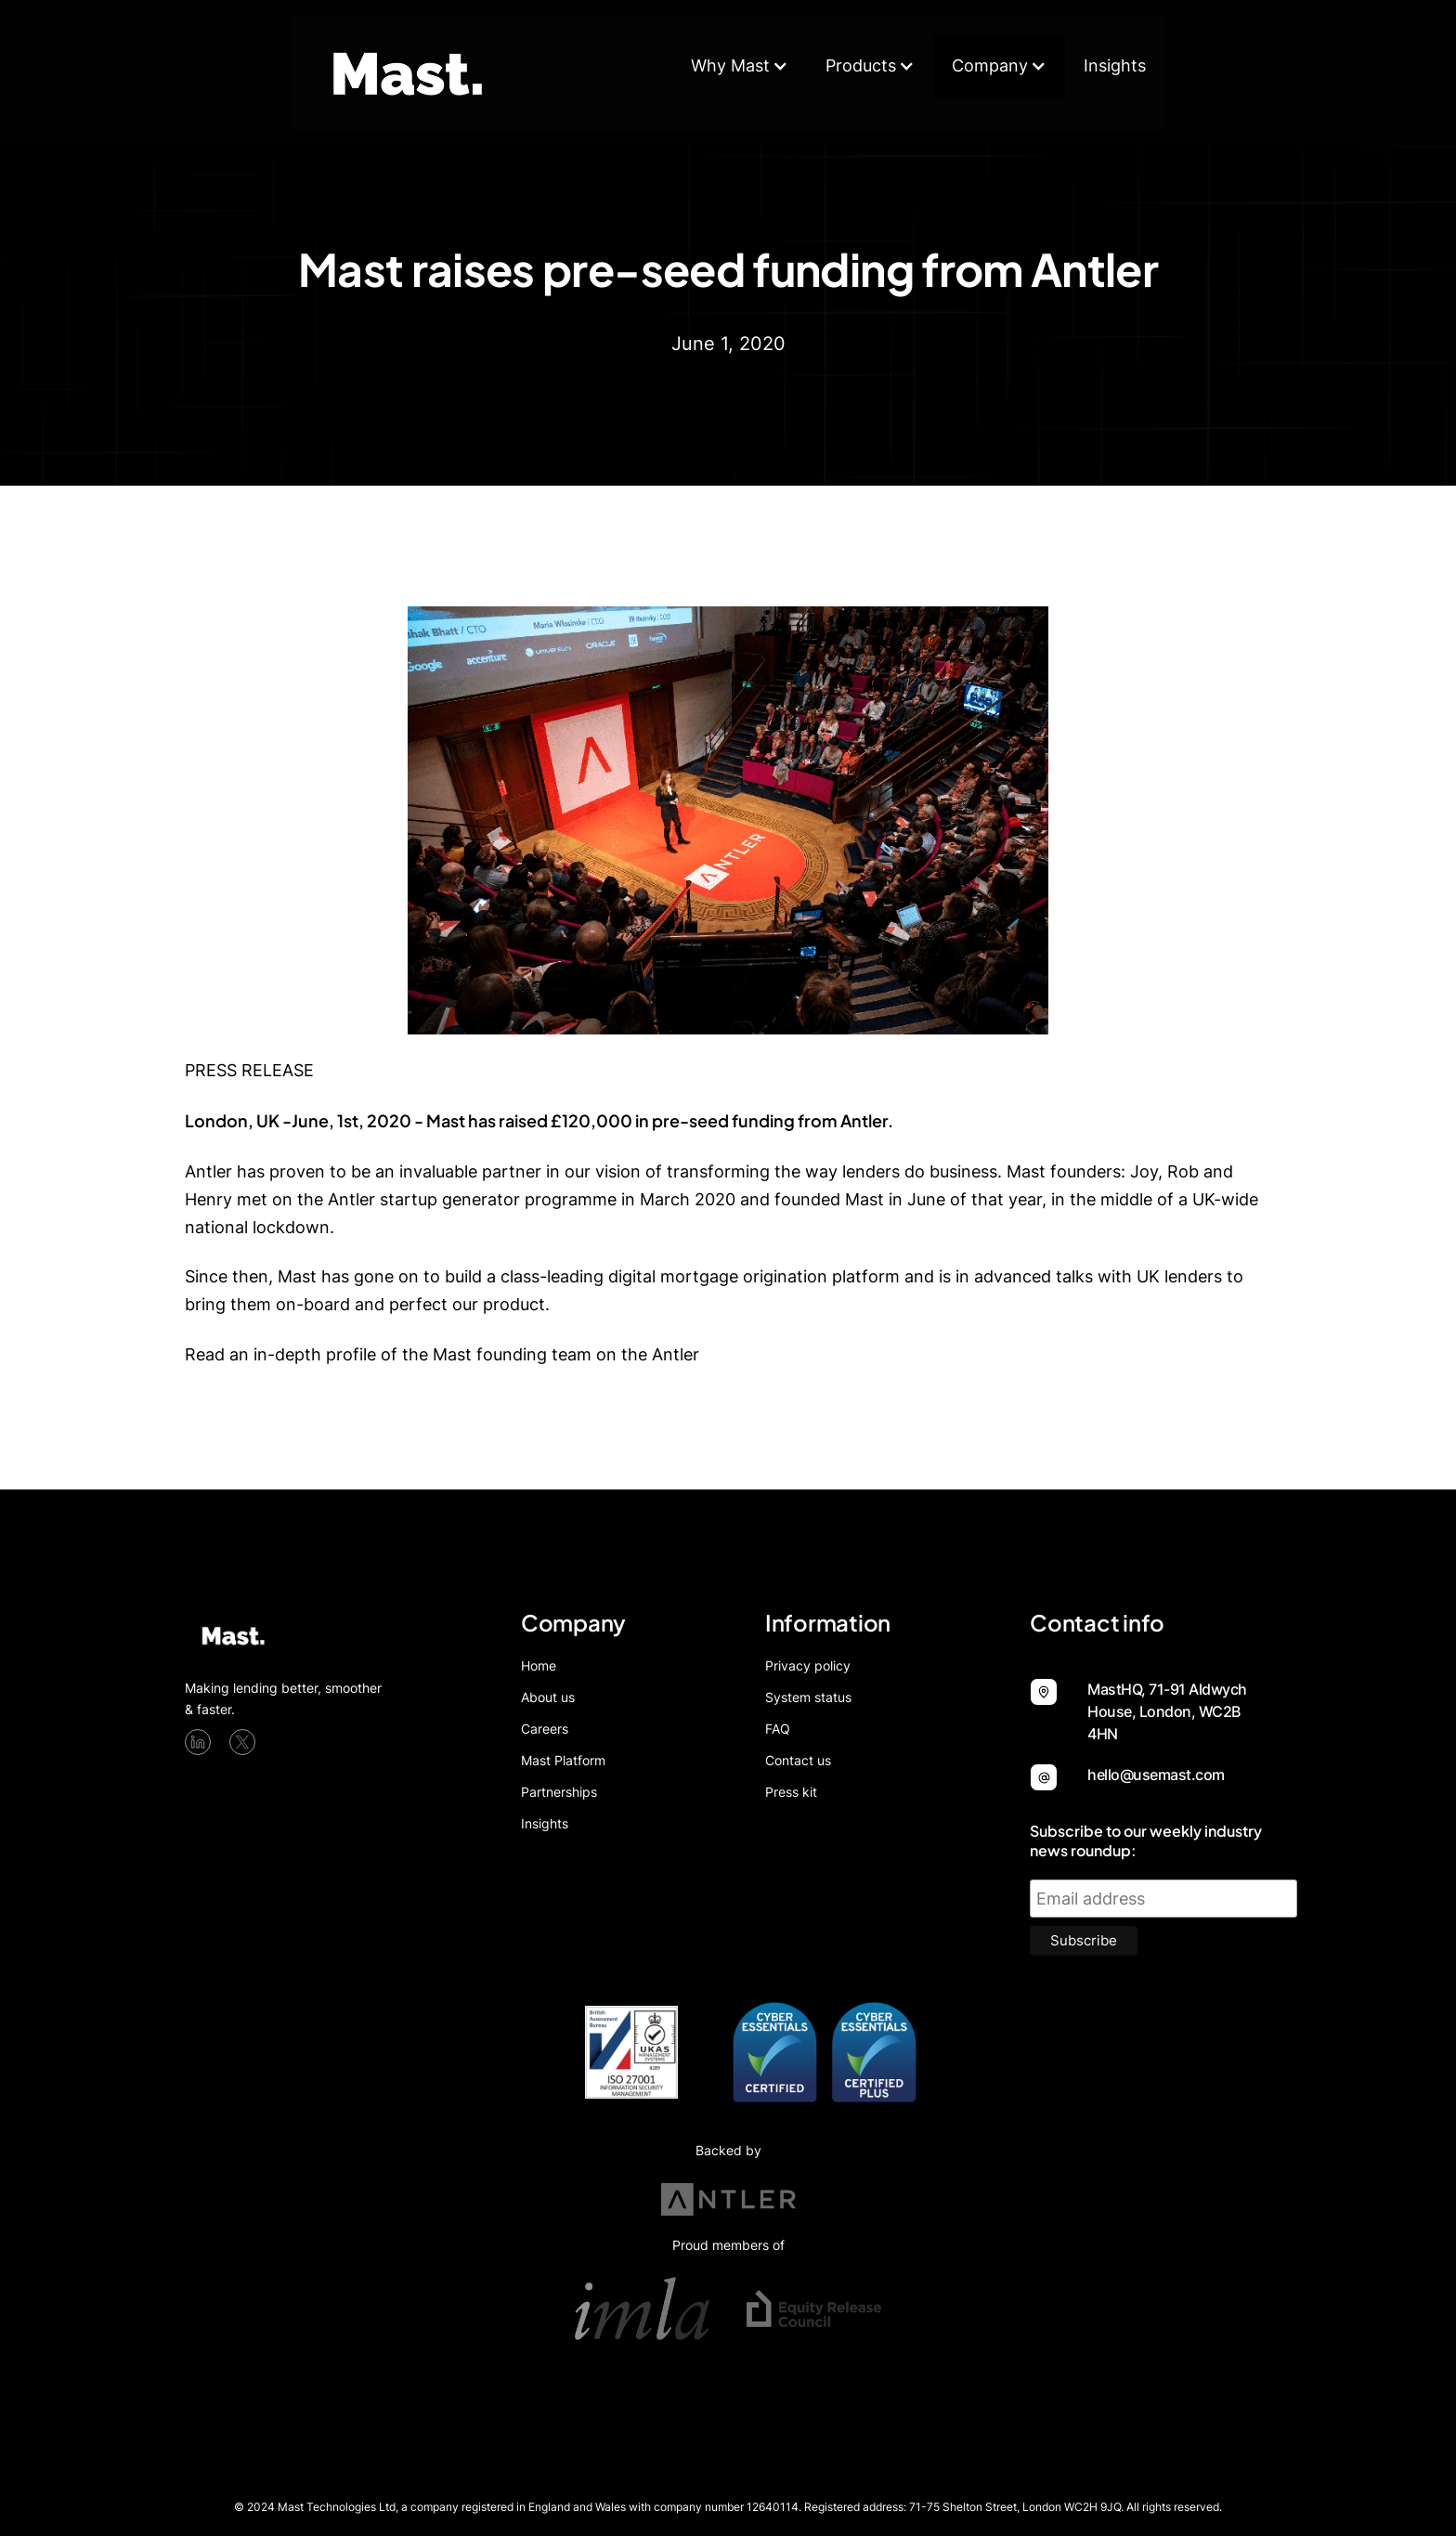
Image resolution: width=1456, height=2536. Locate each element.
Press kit (791, 1792)
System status (808, 1697)
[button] (739, 65)
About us (548, 1697)
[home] (413, 72)
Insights (1115, 65)
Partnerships (559, 1792)
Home (538, 1665)
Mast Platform (563, 1760)
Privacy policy (808, 1665)
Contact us (798, 1760)
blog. (723, 1354)
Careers (544, 1729)
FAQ (777, 1729)
